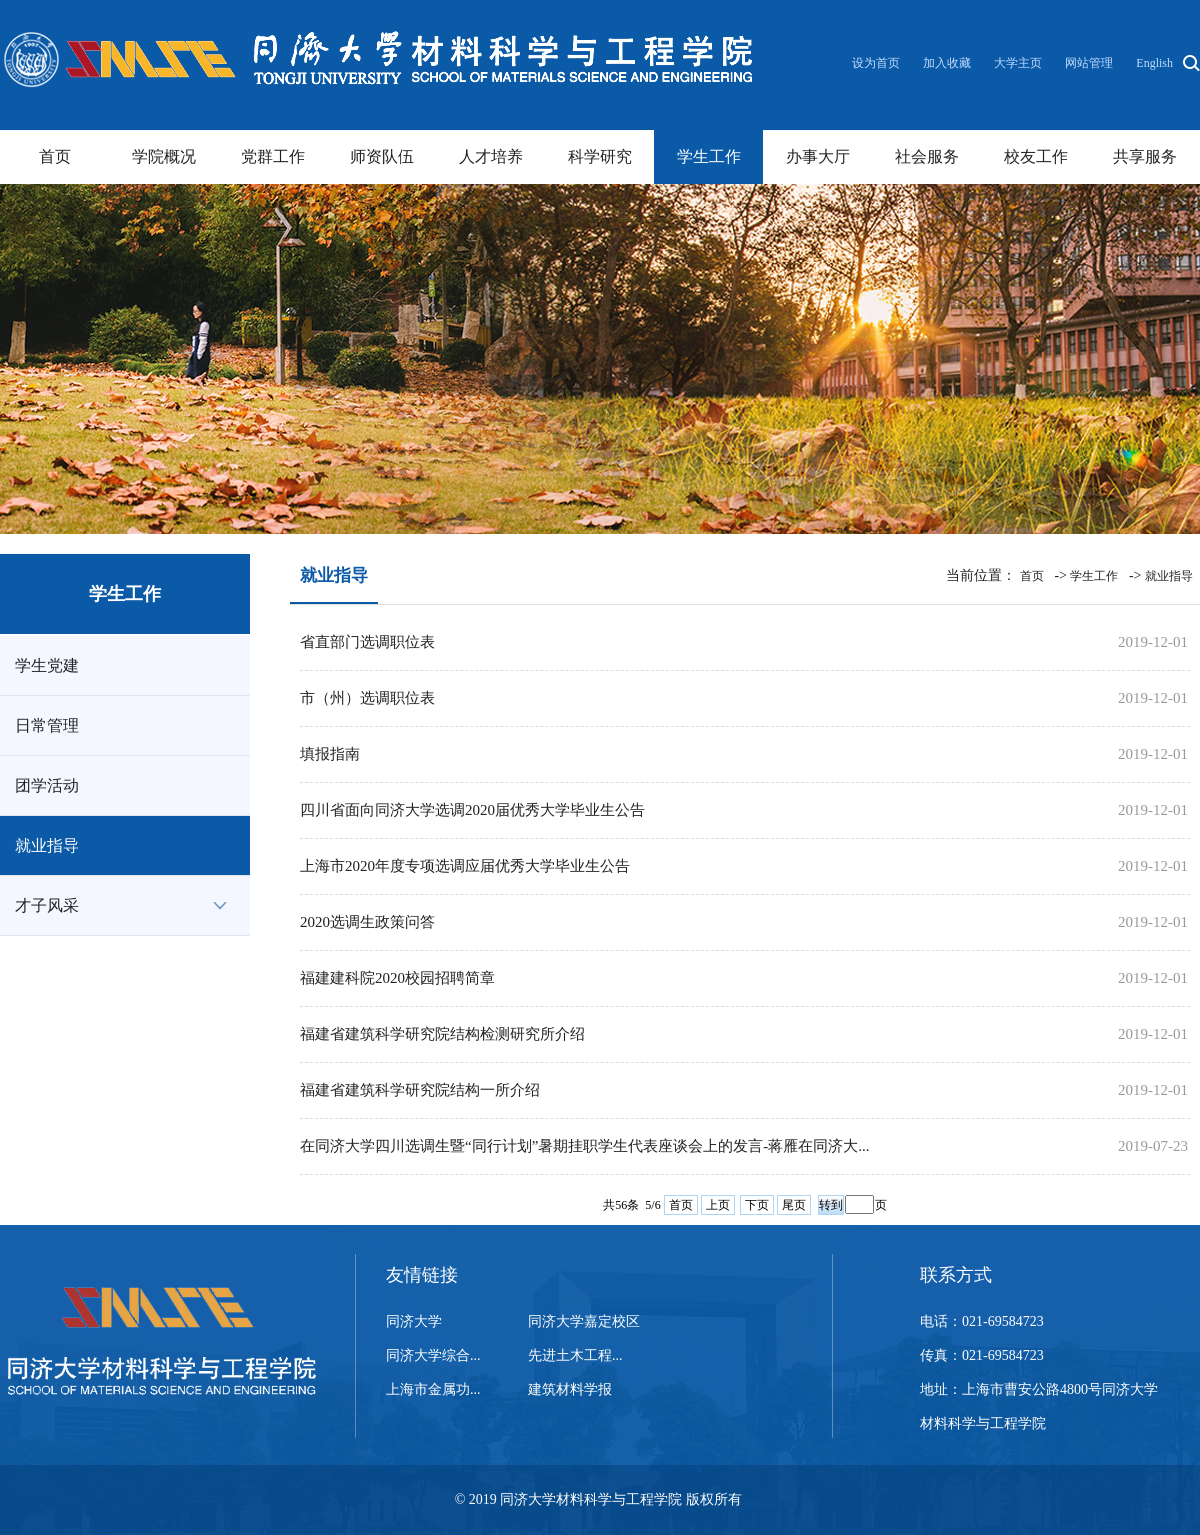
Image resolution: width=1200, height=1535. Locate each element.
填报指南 (330, 754)
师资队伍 (382, 156)
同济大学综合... (433, 1355)
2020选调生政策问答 (367, 922)
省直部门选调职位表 (367, 642)
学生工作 (709, 156)
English (1154, 63)
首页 (55, 156)
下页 (757, 1205)
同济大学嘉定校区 (584, 1321)
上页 (718, 1205)
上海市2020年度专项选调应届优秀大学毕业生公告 (465, 866)
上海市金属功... (433, 1389)
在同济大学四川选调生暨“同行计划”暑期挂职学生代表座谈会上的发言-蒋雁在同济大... (585, 1146)
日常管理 (47, 725)
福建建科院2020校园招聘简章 (397, 978)
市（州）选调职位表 (367, 698)
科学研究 (600, 156)
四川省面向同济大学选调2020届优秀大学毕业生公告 (472, 810)
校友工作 (1036, 156)
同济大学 (414, 1321)
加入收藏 (948, 63)
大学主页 (1018, 63)
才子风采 (47, 905)
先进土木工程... (575, 1355)
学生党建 (47, 665)
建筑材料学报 (570, 1389)
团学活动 (47, 785)
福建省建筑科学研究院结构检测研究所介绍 (442, 1034)
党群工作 (273, 156)
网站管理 (1089, 63)
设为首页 (877, 63)
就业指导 (47, 845)
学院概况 (164, 156)
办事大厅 (818, 156)
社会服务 (927, 156)
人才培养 (491, 156)
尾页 (794, 1205)
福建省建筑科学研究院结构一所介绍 (420, 1090)
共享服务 (1145, 156)
